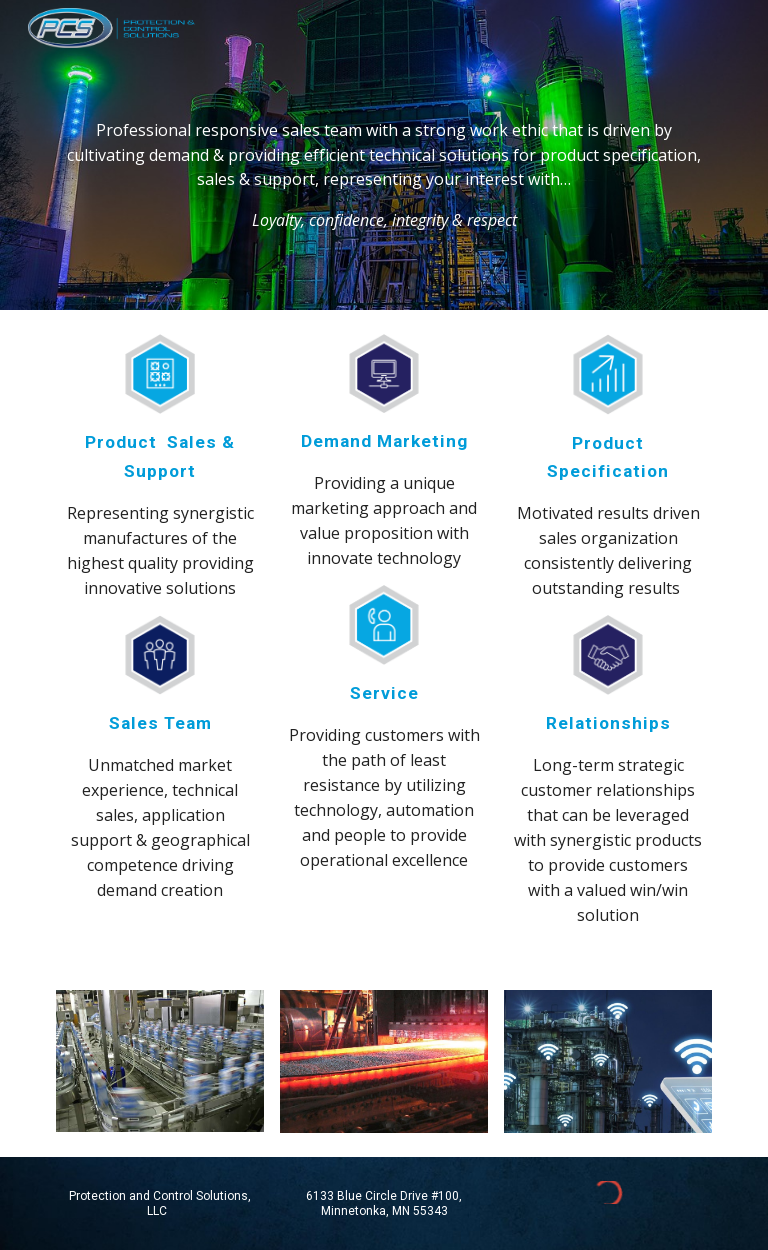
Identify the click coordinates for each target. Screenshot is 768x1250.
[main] (383, 155)
